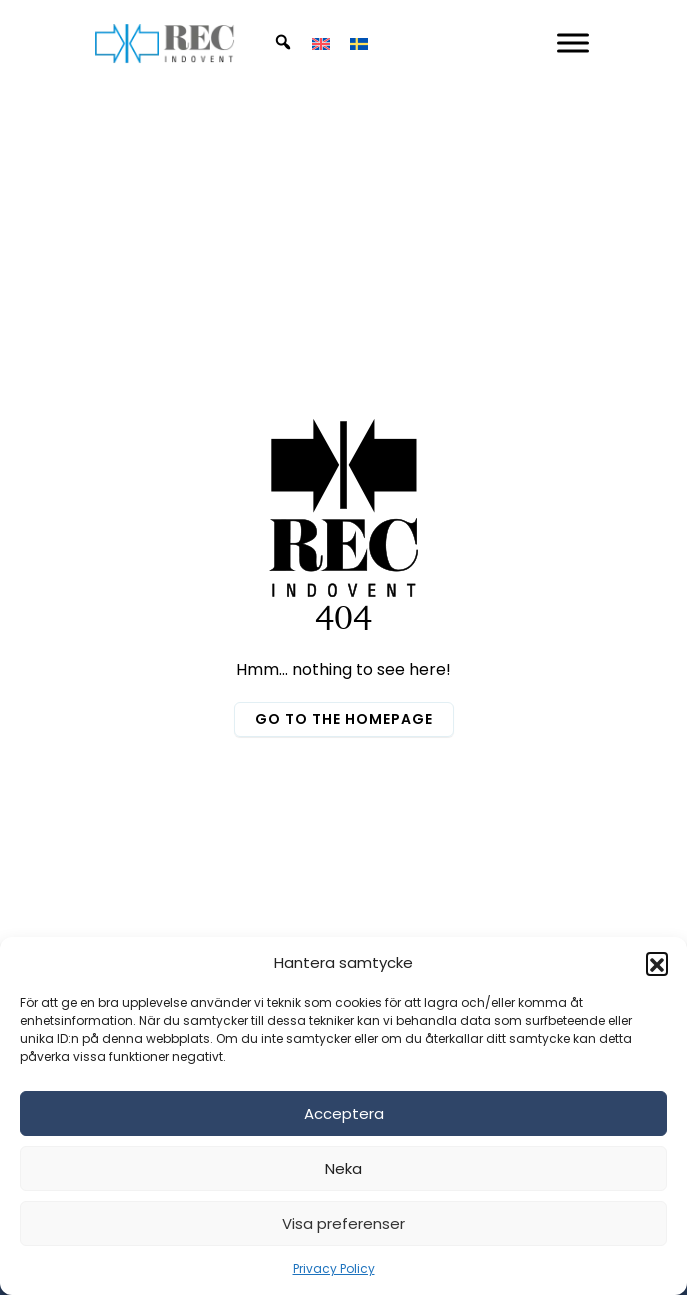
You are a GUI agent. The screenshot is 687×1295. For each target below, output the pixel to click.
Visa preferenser (343, 1223)
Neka (343, 1168)
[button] (657, 963)
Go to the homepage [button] (344, 719)
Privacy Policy (334, 1268)
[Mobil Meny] (573, 42)
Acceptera (344, 1113)
